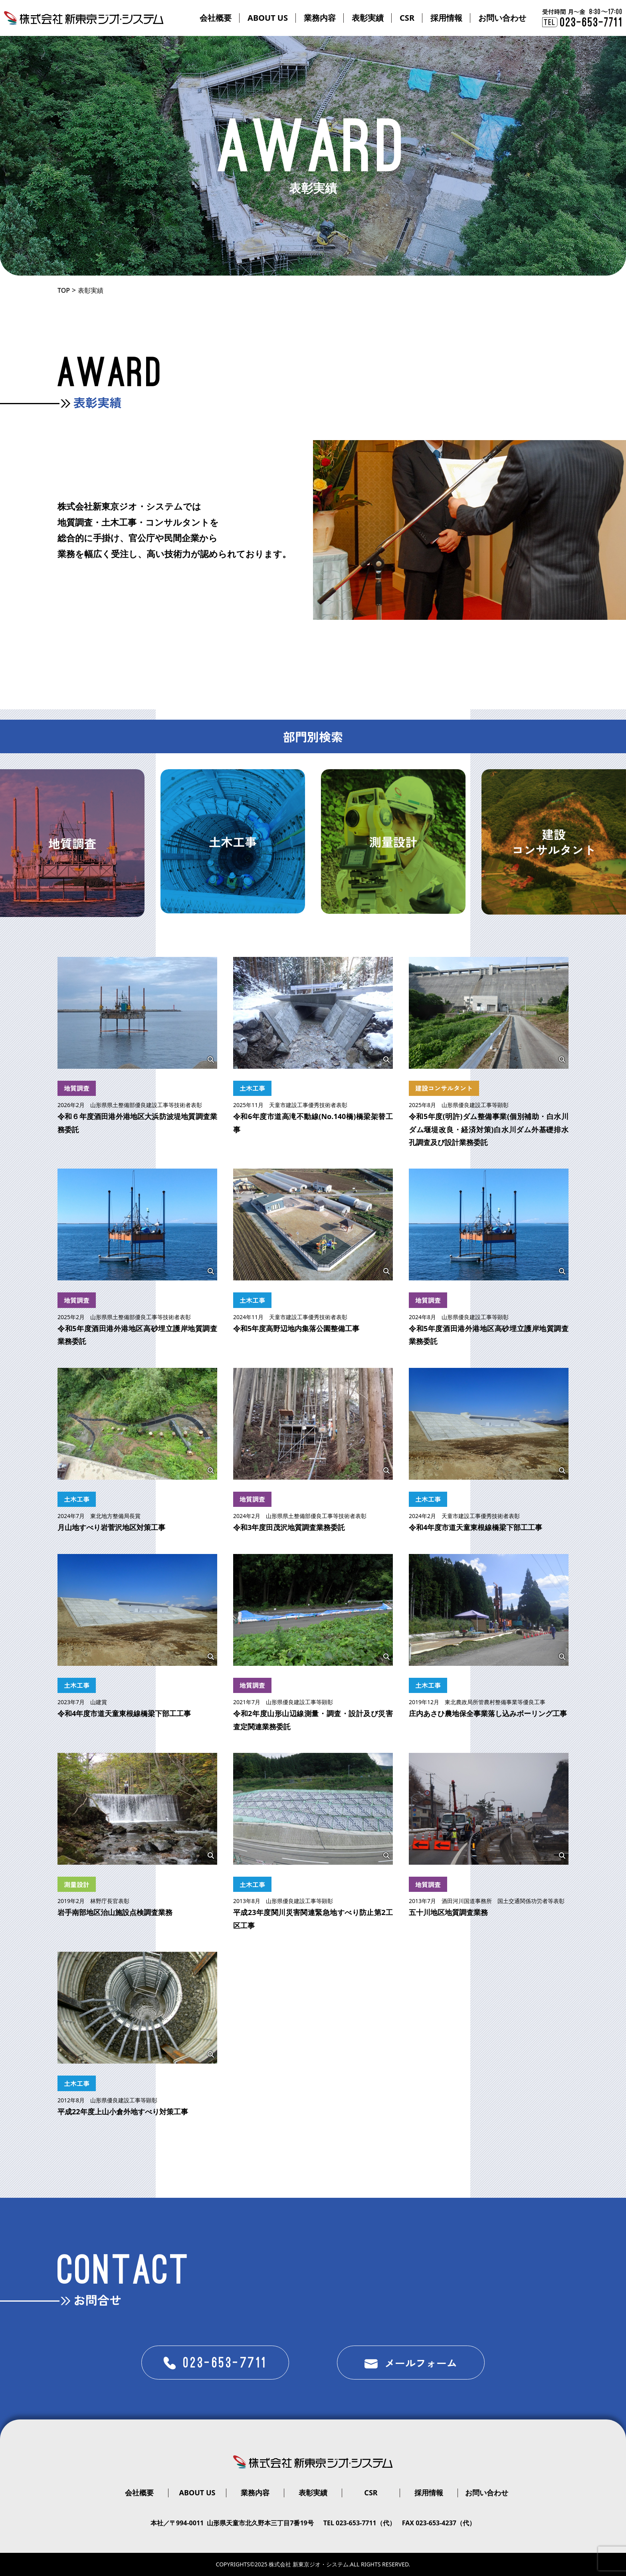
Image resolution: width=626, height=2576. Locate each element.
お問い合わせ (502, 18)
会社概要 (216, 18)
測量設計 (76, 1884)
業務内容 (320, 18)
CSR (407, 18)
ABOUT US (268, 18)
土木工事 (252, 1088)
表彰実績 (368, 18)
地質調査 (76, 1088)
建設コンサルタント (444, 1088)
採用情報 (446, 18)
